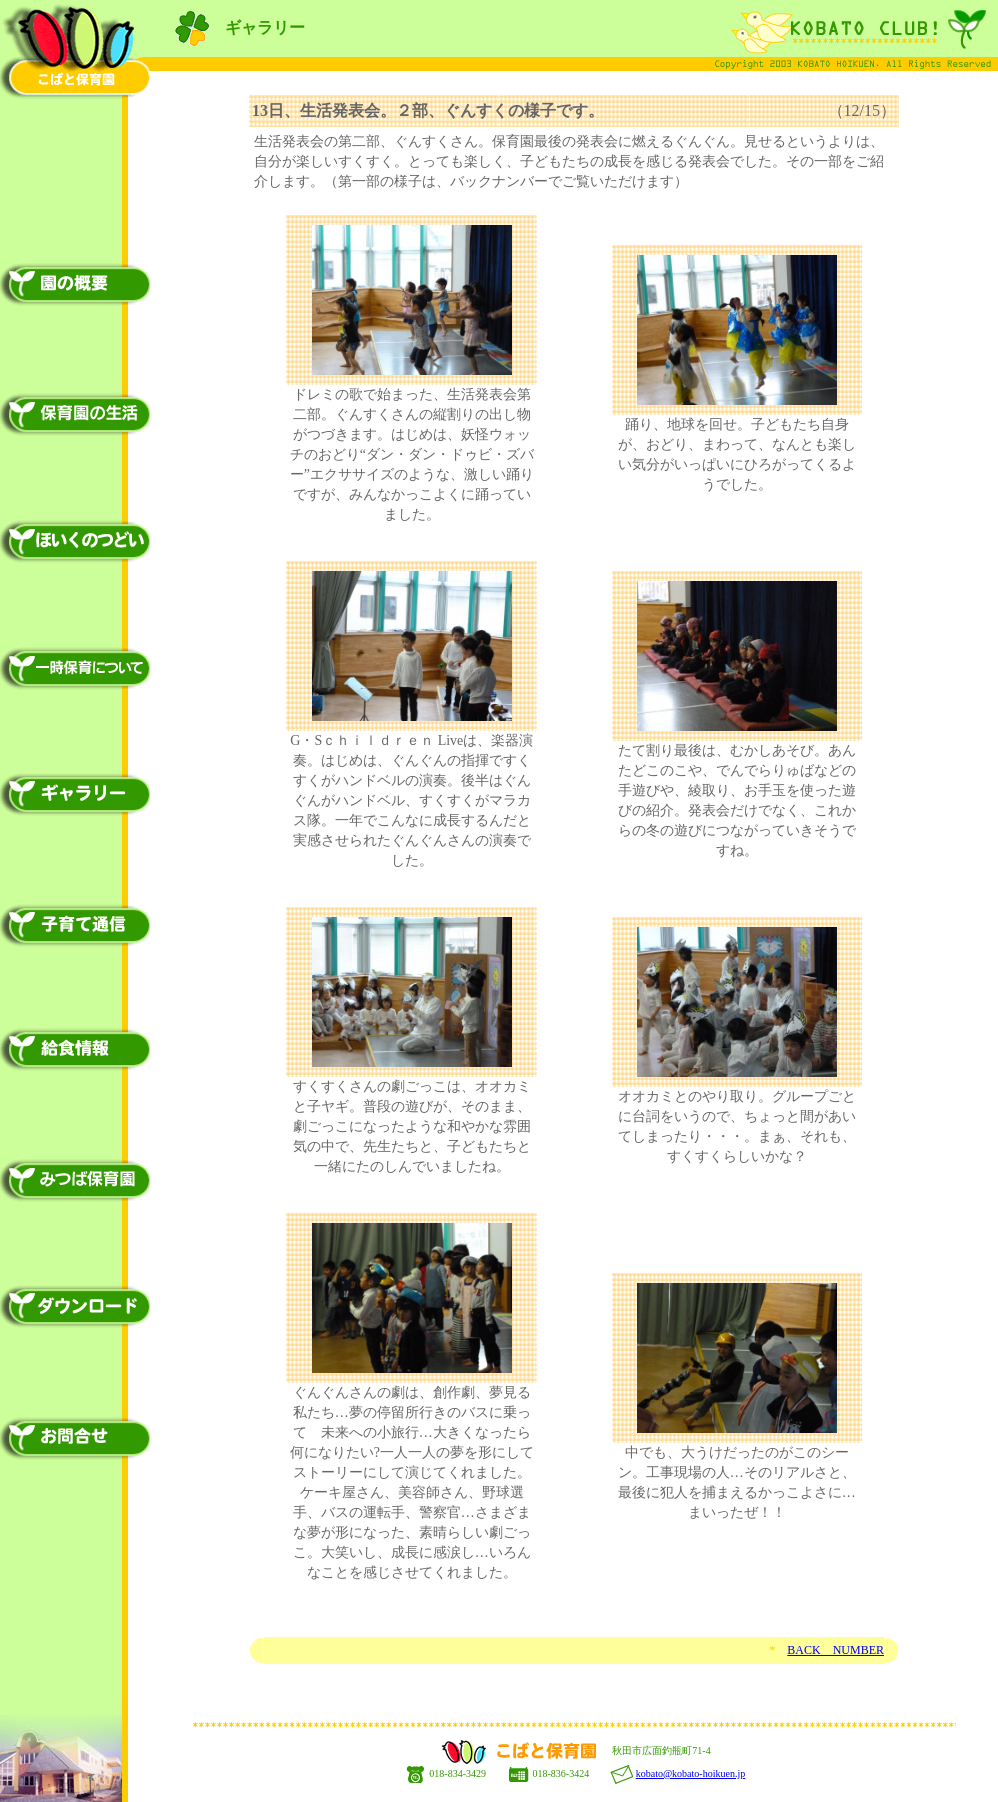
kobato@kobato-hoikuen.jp (690, 1773)
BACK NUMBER (835, 1650)
